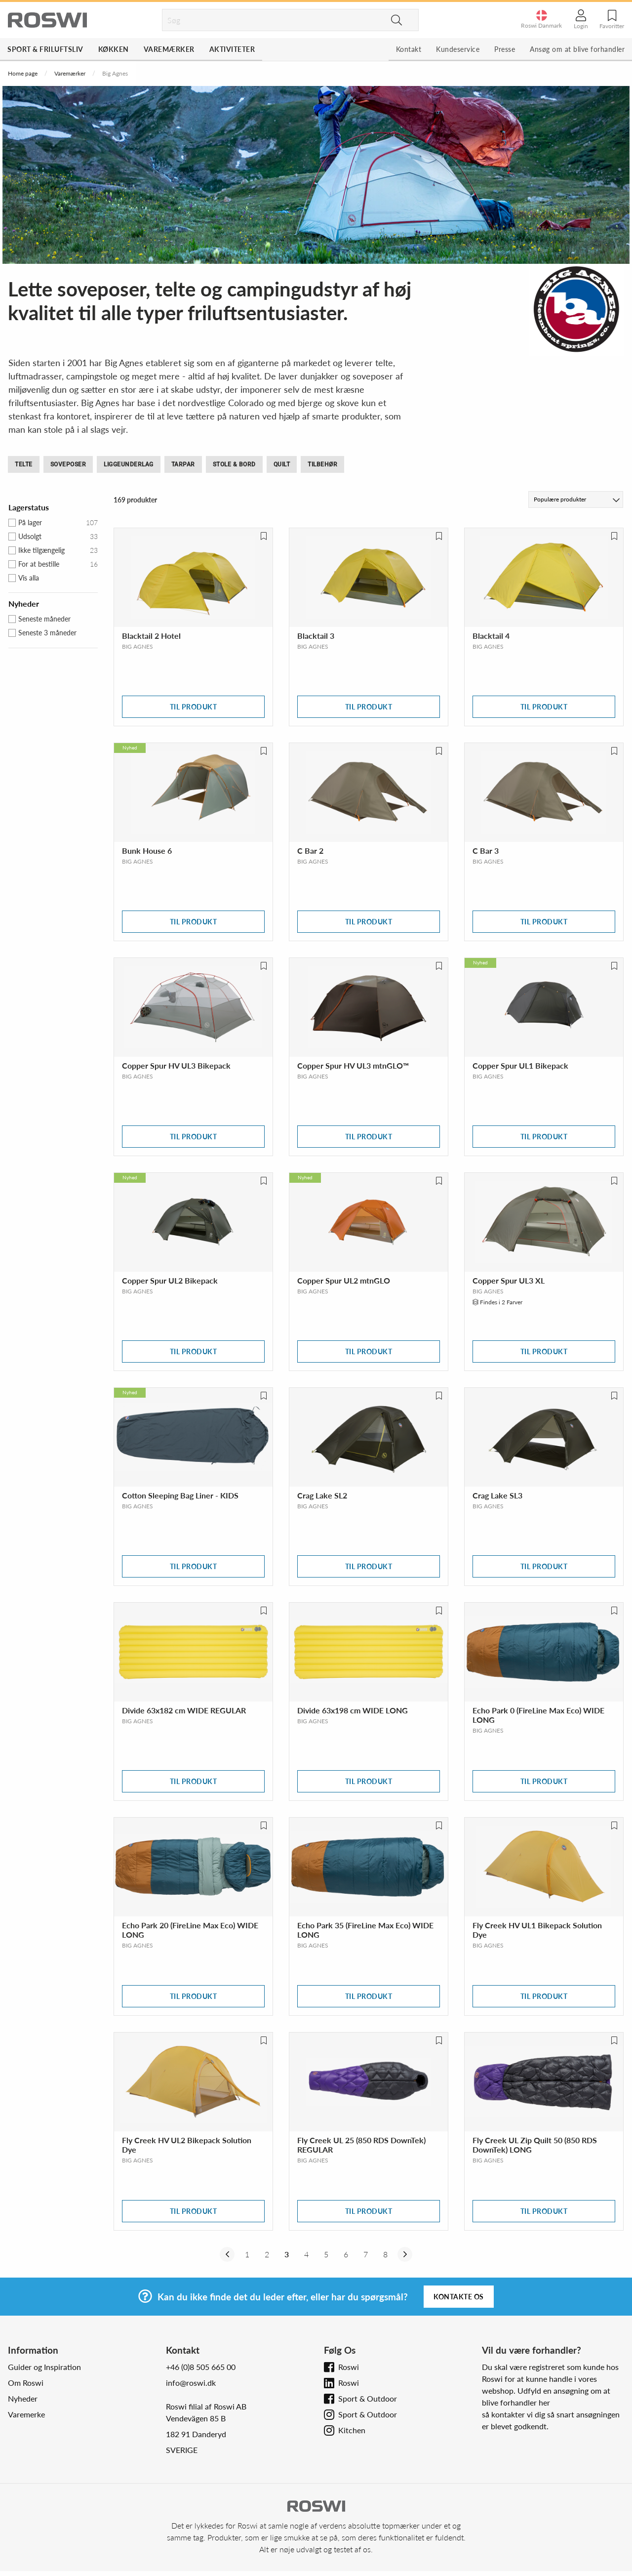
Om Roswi (25, 2382)
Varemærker (169, 49)
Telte (24, 464)
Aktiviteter (232, 49)
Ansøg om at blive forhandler (577, 49)
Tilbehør (322, 464)
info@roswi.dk (191, 2382)
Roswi (348, 2366)
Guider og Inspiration (44, 2366)
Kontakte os (459, 2296)
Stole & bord (234, 464)
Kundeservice (457, 49)
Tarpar (183, 464)
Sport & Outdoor (367, 2398)
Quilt (282, 464)
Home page (23, 73)
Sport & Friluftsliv (45, 49)
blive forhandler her (516, 2402)
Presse (504, 49)
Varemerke (26, 2414)
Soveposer (68, 464)
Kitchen (351, 2430)
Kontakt (409, 49)
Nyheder (23, 2398)
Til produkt (193, 707)
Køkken (113, 49)
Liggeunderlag (129, 464)
